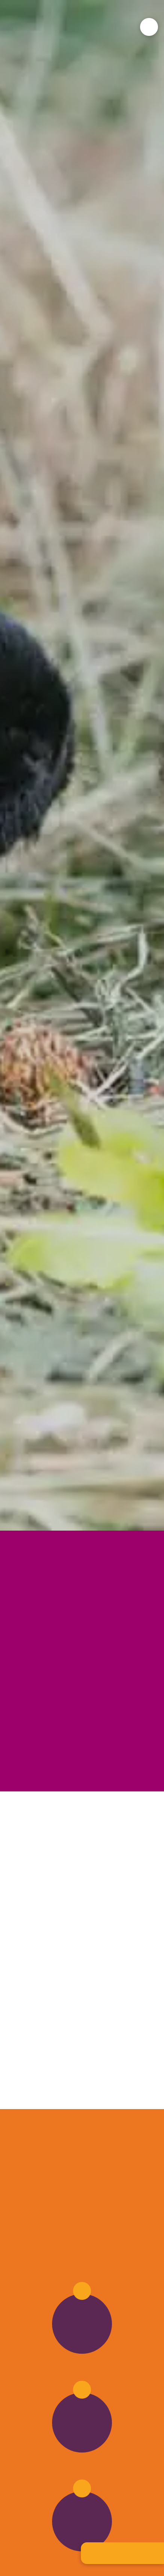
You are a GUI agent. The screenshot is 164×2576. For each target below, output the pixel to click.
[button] (149, 27)
